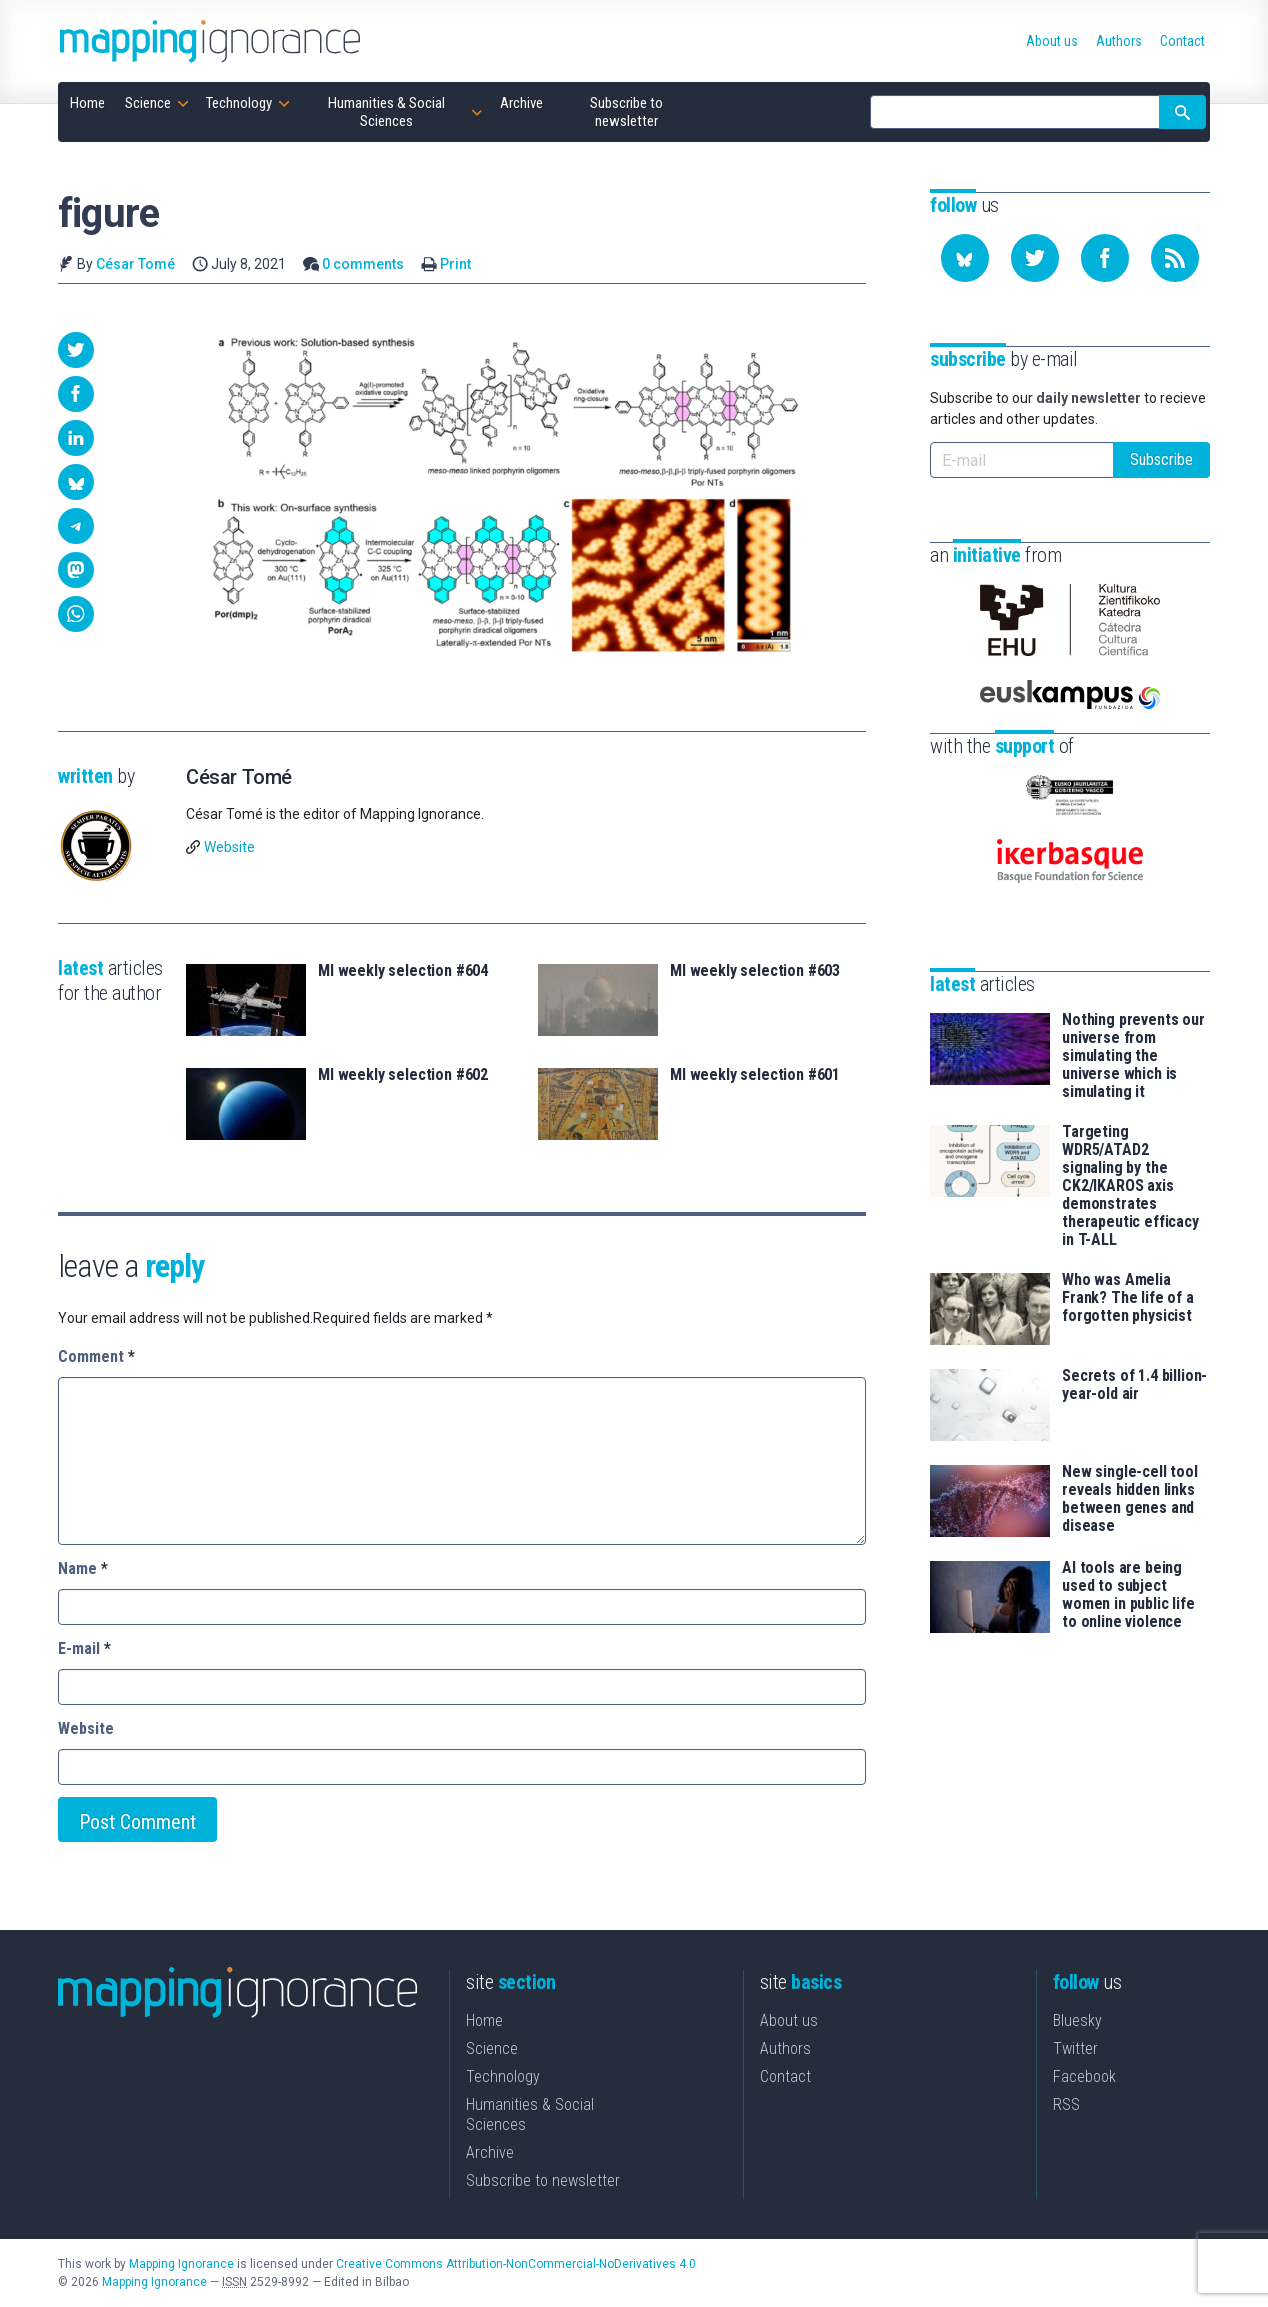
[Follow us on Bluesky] (965, 258)
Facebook (1084, 2076)
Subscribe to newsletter (543, 2180)
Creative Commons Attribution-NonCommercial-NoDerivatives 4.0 (516, 2264)
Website (229, 847)
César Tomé (135, 264)
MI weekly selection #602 (403, 1075)
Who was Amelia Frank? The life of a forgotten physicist (1128, 1298)
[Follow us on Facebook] (1105, 258)
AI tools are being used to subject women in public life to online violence (1128, 1595)
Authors (785, 2048)
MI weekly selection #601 (755, 1075)
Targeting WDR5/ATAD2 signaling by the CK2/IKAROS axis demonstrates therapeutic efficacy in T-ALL (1130, 1186)
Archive (490, 2152)
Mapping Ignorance (181, 2264)
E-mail (84, 1648)
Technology (503, 2076)
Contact (785, 2076)
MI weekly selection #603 (755, 971)
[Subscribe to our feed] (1175, 258)
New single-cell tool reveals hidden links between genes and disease (1130, 1499)
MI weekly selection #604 (403, 971)
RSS (1066, 2104)
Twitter (1075, 2048)
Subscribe (1161, 459)
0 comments (363, 264)
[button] (76, 350)
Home (484, 2020)
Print (455, 264)
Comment (96, 1356)
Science (492, 2048)
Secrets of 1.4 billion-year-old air (1134, 1385)
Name (83, 1568)
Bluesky (1077, 2020)
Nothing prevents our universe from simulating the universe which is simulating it (1133, 1056)
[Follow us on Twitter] (1035, 258)
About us (789, 2020)
